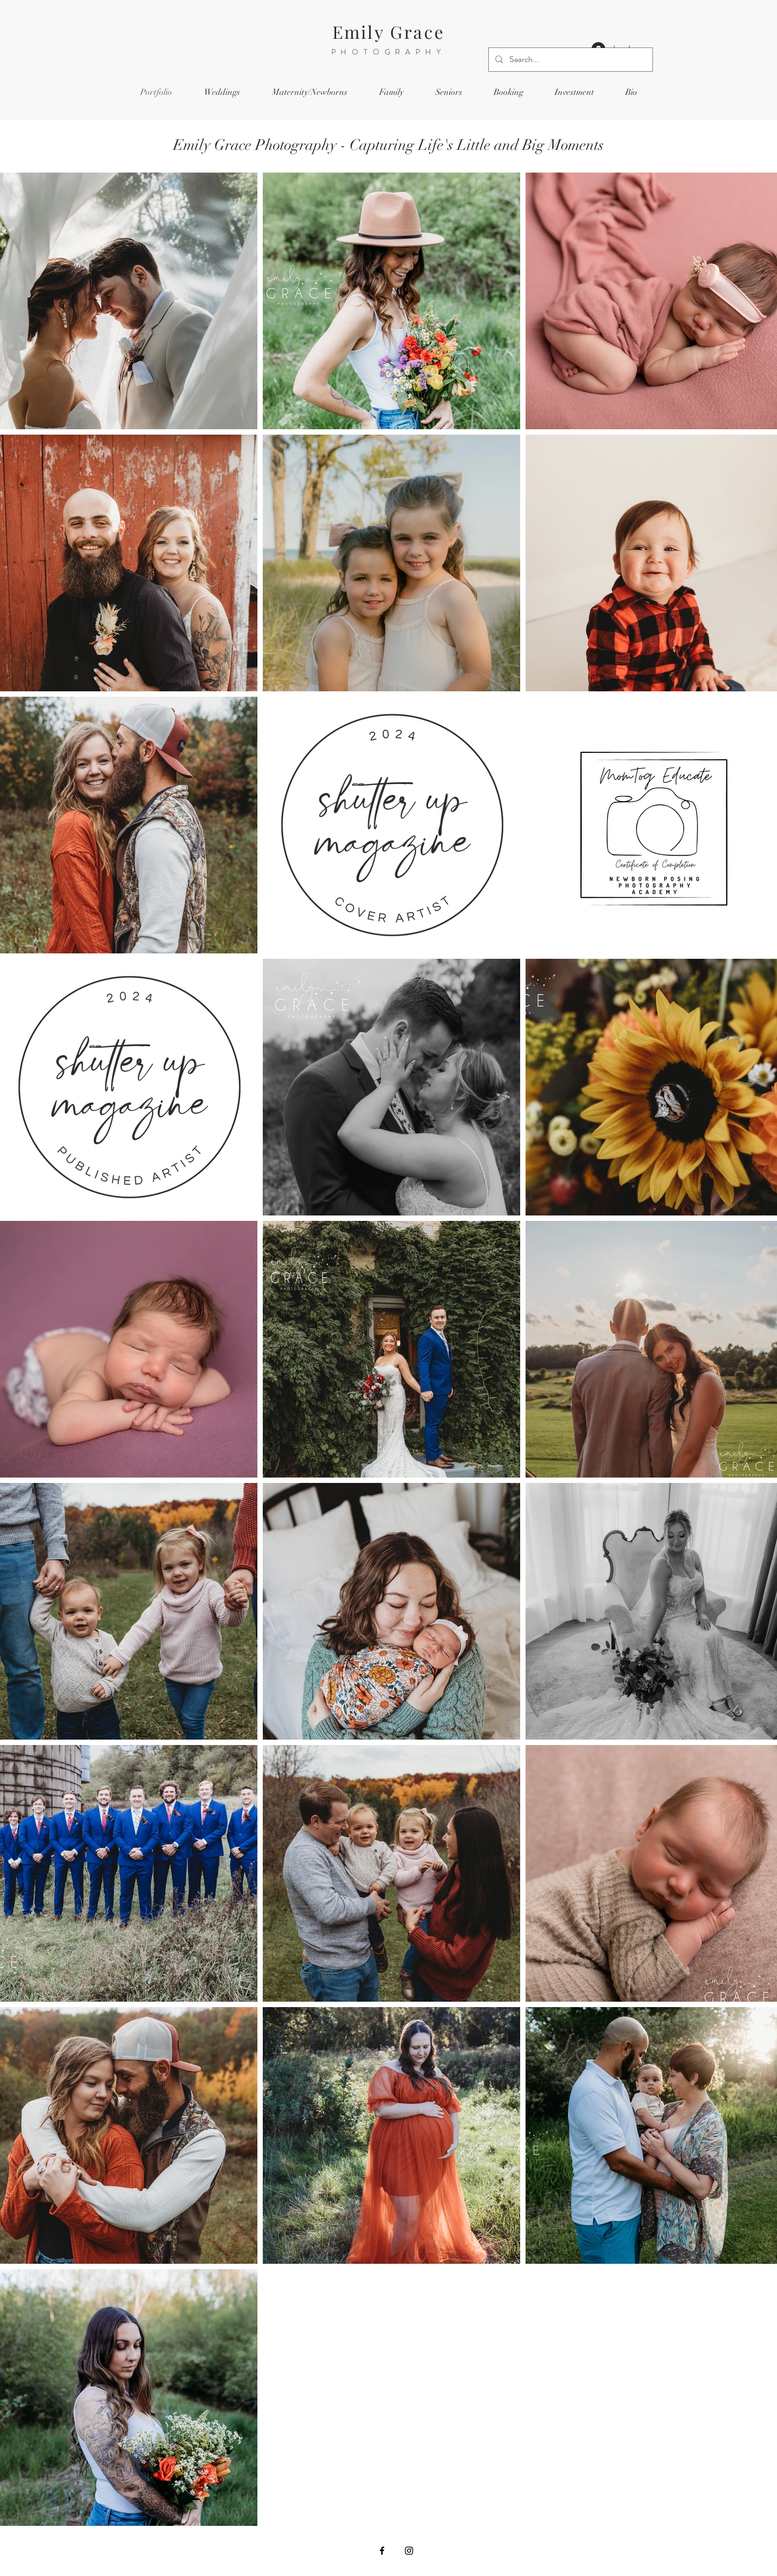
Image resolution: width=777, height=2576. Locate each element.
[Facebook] (382, 2550)
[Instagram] (409, 2550)
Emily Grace (388, 31)
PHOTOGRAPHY (388, 51)
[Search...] (569, 59)
